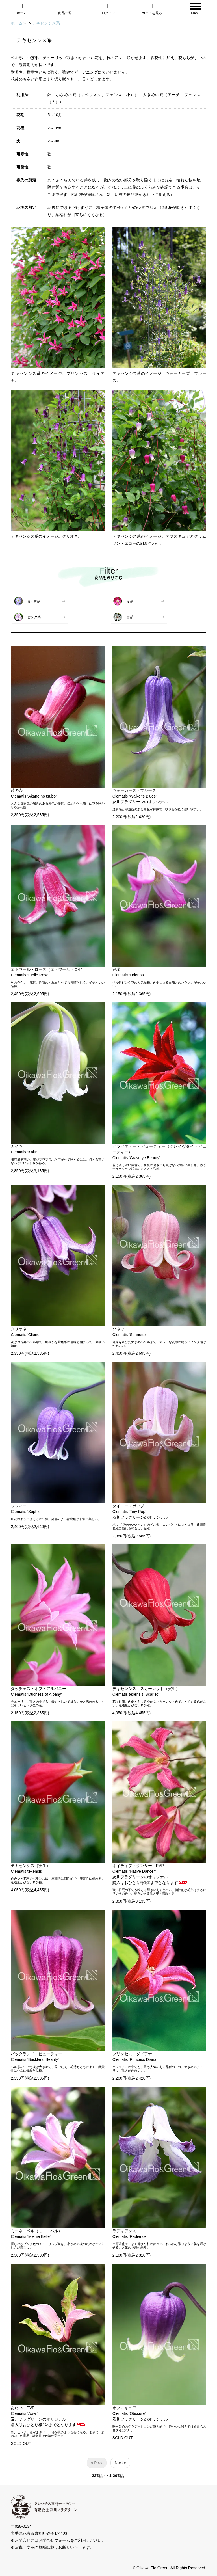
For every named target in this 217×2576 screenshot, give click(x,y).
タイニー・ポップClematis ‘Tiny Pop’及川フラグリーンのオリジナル (140, 1512)
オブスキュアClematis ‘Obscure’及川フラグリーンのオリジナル (140, 2413)
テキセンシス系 (46, 23)
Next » (120, 2462)
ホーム (22, 9)
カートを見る (152, 9)
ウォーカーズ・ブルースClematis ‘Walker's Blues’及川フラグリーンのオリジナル (140, 796)
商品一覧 (65, 9)
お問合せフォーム (54, 2540)
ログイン (108, 9)
